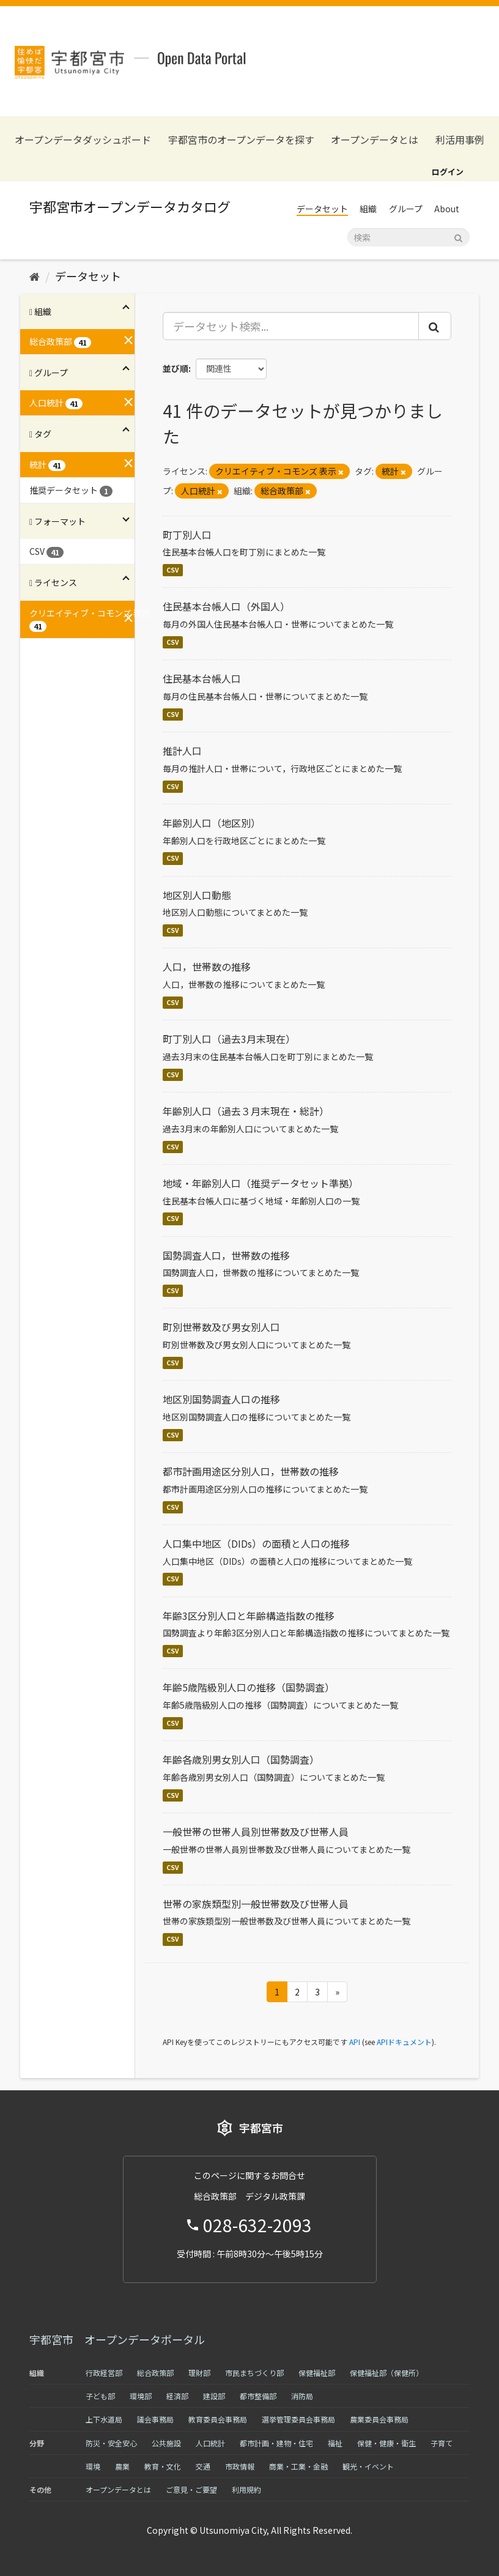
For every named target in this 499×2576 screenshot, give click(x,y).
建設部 (214, 2396)
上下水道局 (104, 2419)
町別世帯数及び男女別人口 (221, 1327)
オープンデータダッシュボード (83, 140)
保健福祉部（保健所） (386, 2372)
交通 (203, 2466)
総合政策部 (155, 2372)
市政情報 (239, 2466)
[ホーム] (34, 276)
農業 (122, 2466)
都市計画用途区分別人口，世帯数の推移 (251, 1471)
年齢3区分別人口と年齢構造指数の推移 (249, 1615)
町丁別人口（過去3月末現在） (229, 1038)
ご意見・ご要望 (191, 2489)
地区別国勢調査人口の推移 (221, 1399)
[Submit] (458, 236)
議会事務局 (155, 2419)
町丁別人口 (187, 534)
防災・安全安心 (111, 2443)
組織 (368, 208)
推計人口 (182, 750)
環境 (93, 2466)
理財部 (199, 2372)
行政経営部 (104, 2372)
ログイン (448, 171)
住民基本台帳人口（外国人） (226, 606)
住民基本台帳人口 (202, 678)
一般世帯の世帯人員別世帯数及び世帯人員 (256, 1831)
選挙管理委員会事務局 (298, 2419)
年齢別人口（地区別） (212, 822)
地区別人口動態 (197, 895)
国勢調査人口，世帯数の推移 (226, 1255)
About (446, 208)
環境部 (141, 2396)
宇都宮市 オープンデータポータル (117, 2339)
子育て (442, 2443)
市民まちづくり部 (254, 2372)
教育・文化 (162, 2466)
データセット (322, 208)
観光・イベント (368, 2466)
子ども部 (100, 2396)
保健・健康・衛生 (386, 2443)
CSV (172, 569)
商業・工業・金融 (298, 2466)
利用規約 (246, 2489)
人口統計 (210, 2443)
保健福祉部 (316, 2372)
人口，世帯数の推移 (207, 966)
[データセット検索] (408, 237)
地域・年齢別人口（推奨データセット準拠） (260, 1183)
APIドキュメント (404, 2041)
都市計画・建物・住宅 (276, 2443)
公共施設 (166, 2443)
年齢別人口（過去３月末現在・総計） (246, 1111)
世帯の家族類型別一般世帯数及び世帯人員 (256, 1903)
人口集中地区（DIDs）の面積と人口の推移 (256, 1543)
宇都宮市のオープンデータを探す (241, 140)
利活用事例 (459, 140)
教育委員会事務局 (217, 2419)
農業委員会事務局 (379, 2419)
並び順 (175, 368)
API (354, 2041)
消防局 (302, 2396)
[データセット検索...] (291, 326)
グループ (406, 208)
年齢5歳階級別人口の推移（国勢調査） (249, 1687)
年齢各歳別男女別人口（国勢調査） (241, 1759)
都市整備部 (258, 2396)
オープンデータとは (374, 140)
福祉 (335, 2443)
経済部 (177, 2396)
